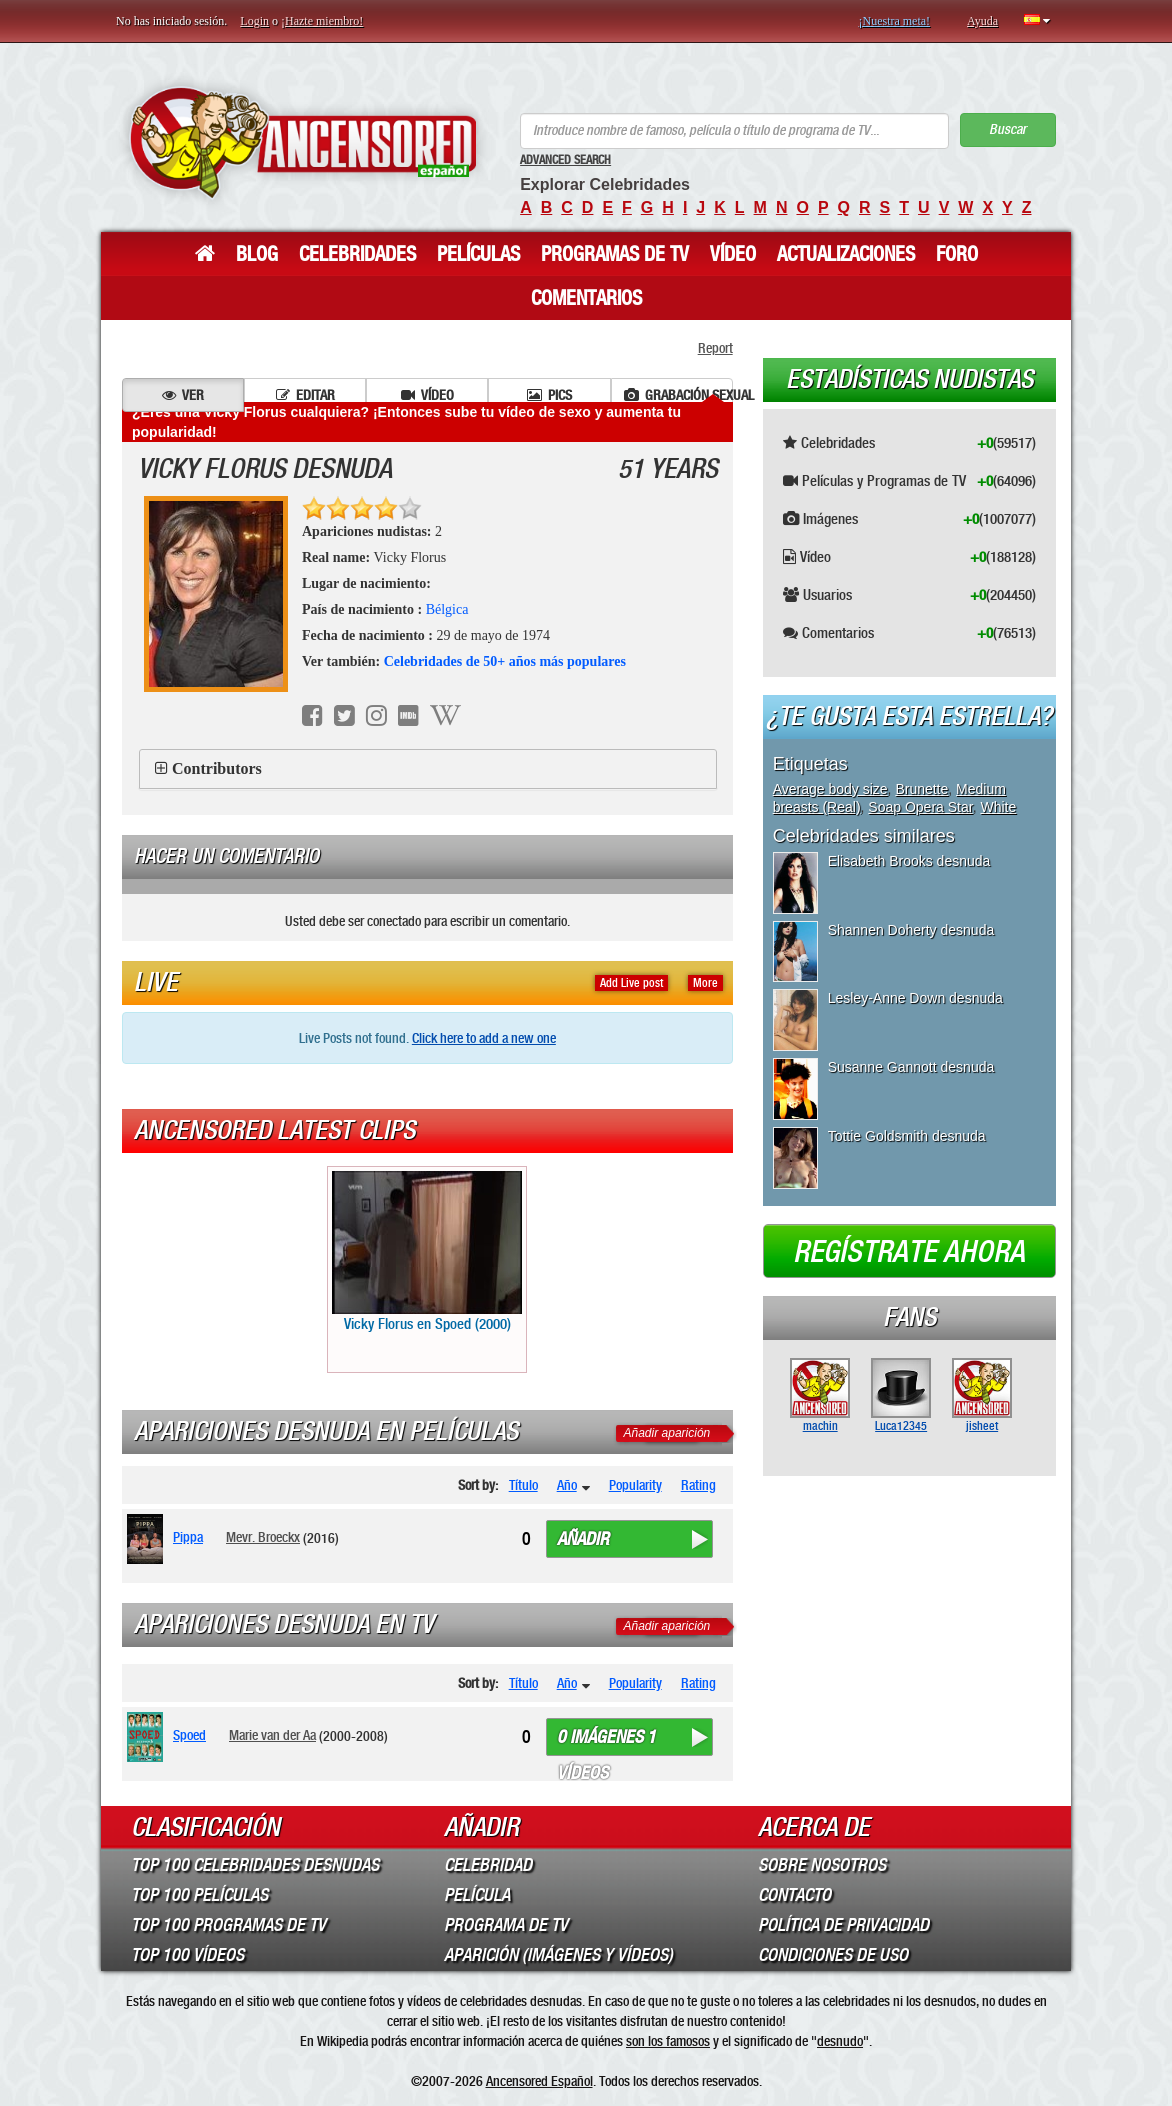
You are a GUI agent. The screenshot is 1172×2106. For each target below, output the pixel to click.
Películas (478, 254)
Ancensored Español (539, 2081)
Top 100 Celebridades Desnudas (255, 1865)
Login (254, 21)
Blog (257, 254)
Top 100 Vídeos (187, 1955)
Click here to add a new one (484, 1038)
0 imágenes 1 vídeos (606, 1741)
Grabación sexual (678, 395)
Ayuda (982, 21)
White (998, 807)
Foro (957, 254)
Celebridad (488, 1865)
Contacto (794, 1895)
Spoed (189, 1735)
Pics (549, 395)
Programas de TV (615, 254)
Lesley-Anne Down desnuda (915, 998)
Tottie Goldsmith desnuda (907, 1136)
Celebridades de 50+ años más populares (505, 661)
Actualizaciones (846, 254)
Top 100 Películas (199, 1895)
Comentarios (586, 298)
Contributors (217, 768)
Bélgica (447, 609)
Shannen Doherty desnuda (911, 930)
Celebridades (357, 254)
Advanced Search (565, 160)
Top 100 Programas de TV (228, 1925)
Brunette (921, 789)
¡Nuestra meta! (894, 21)
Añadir (583, 1539)
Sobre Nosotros (822, 1865)
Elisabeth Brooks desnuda (909, 861)
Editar (305, 395)
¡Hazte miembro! (322, 21)
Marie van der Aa (272, 1735)
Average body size (830, 789)
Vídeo (733, 254)
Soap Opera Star (920, 807)
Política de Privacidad (843, 1925)
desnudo (840, 2041)
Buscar (1007, 129)
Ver (183, 395)
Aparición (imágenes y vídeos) (558, 1955)
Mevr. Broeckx (263, 1537)
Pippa (188, 1537)
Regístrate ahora (909, 1252)
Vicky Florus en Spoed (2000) (427, 1252)
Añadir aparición (667, 1433)
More (705, 983)
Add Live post (631, 983)
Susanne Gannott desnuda (911, 1067)
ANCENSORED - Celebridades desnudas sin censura (303, 142)
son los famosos (668, 2041)
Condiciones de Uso (833, 1955)
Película (477, 1895)
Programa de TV (506, 1925)
